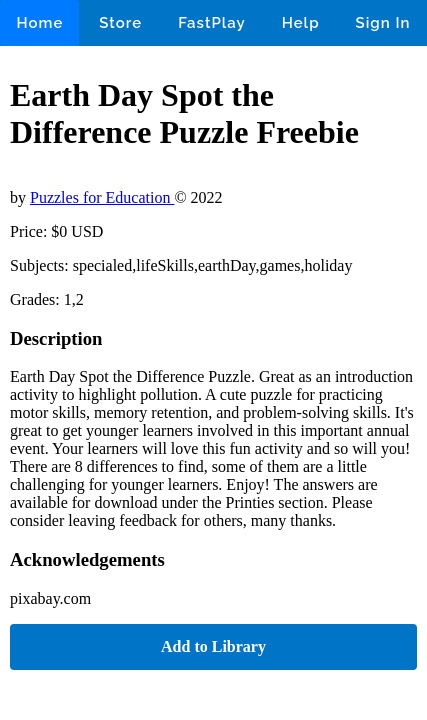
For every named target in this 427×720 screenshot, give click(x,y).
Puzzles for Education (102, 197)
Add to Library (213, 646)
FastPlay (212, 23)
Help (301, 23)
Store (120, 23)
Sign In (383, 23)
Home (39, 23)
